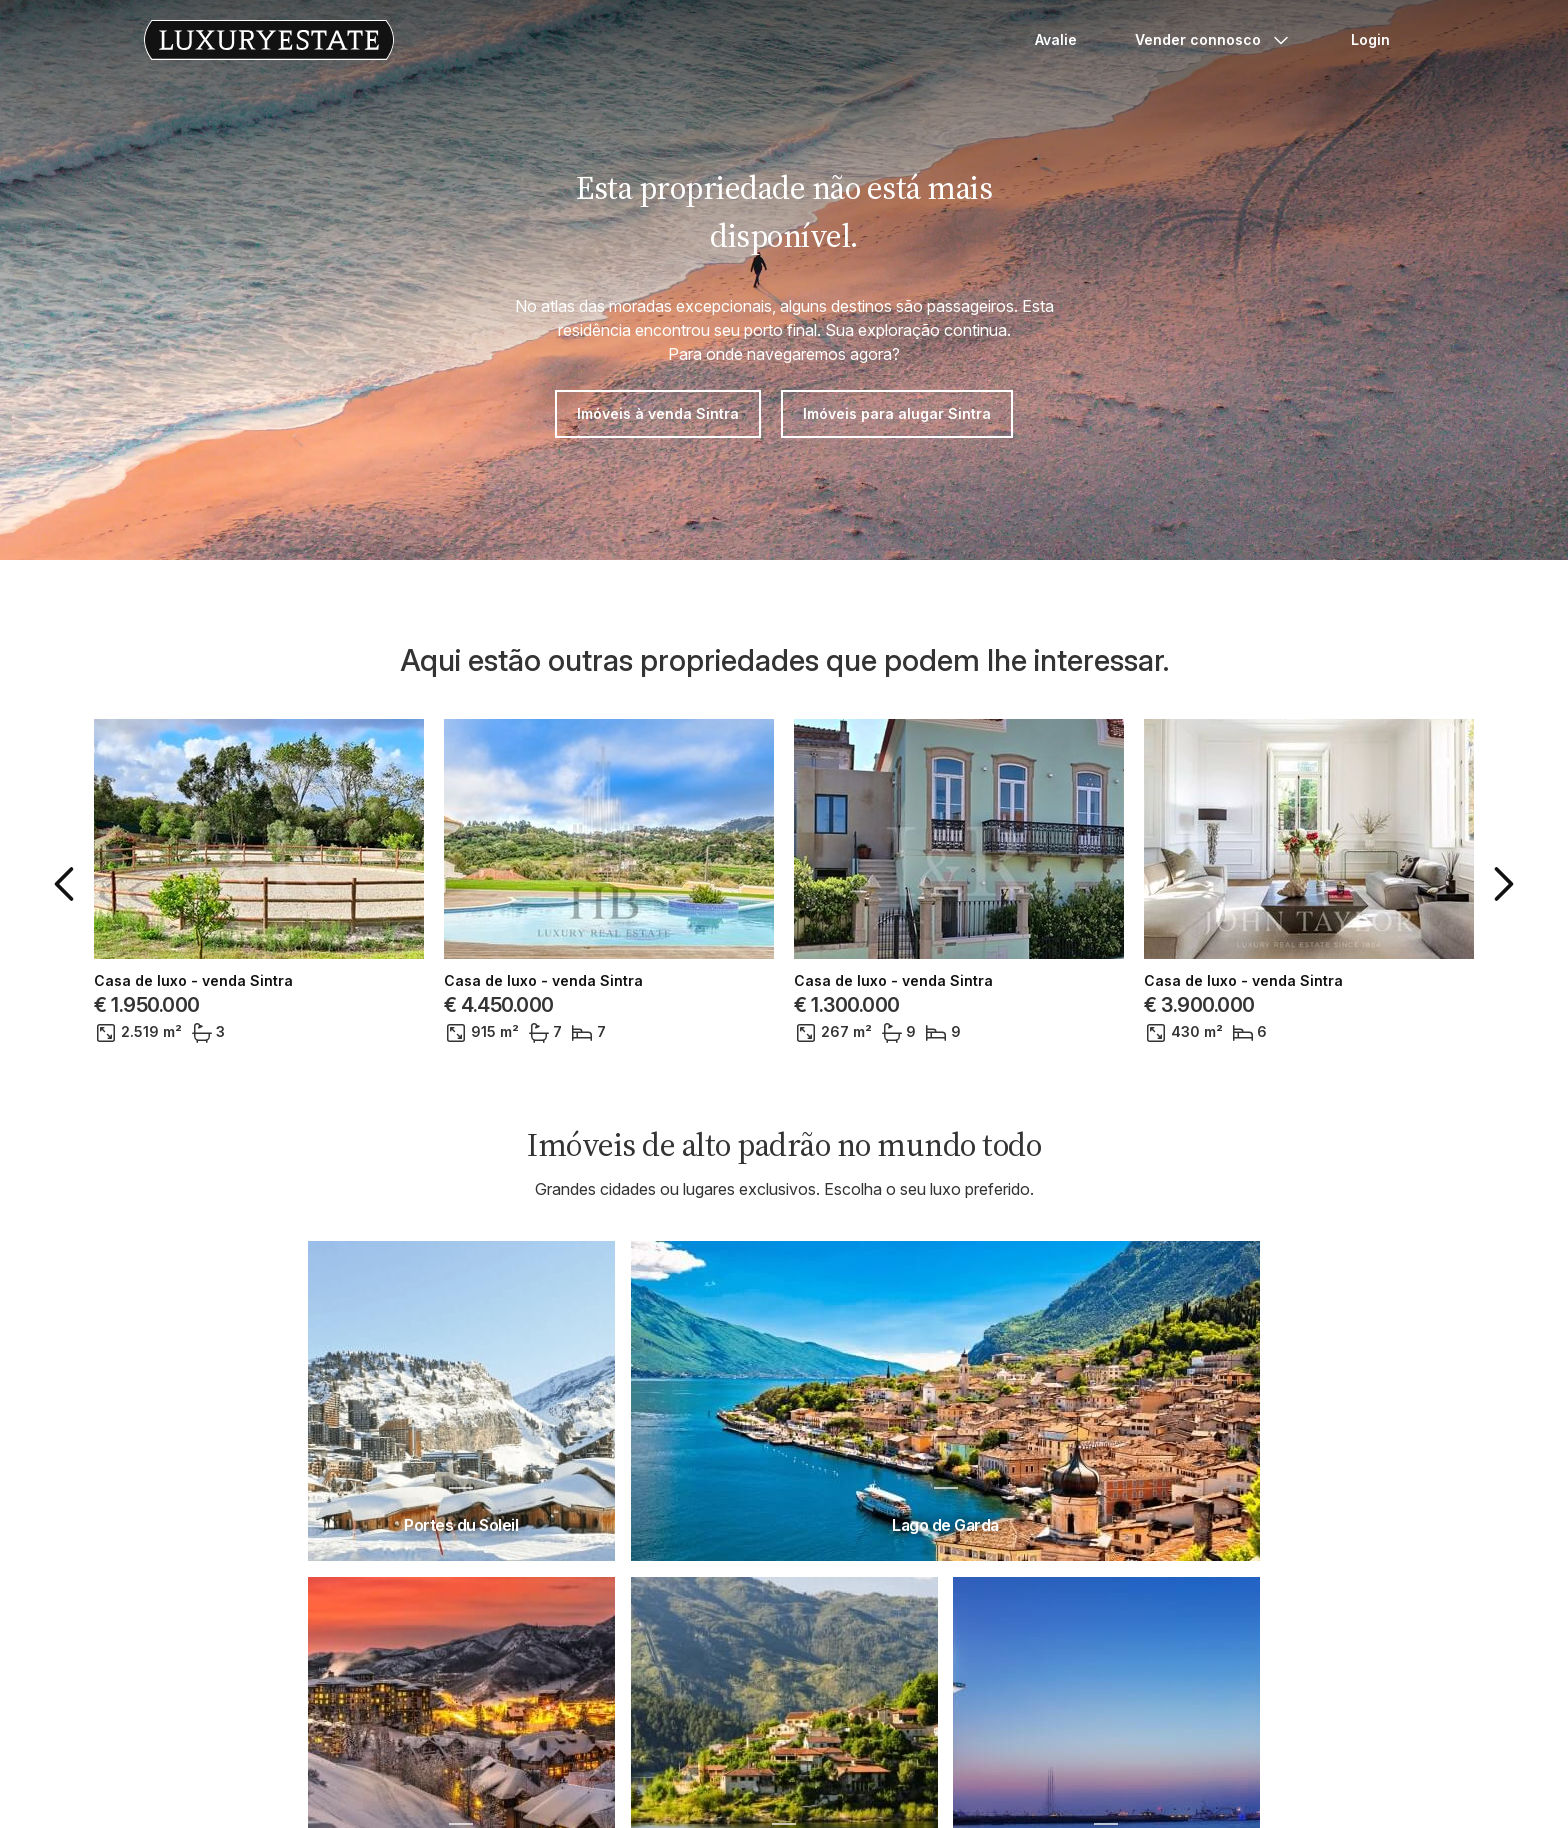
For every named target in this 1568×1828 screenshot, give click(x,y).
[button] (68, 884)
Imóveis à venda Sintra (658, 413)
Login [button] (1370, 39)
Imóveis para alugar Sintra (897, 413)
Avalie (1056, 39)
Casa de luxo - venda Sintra (193, 981)
